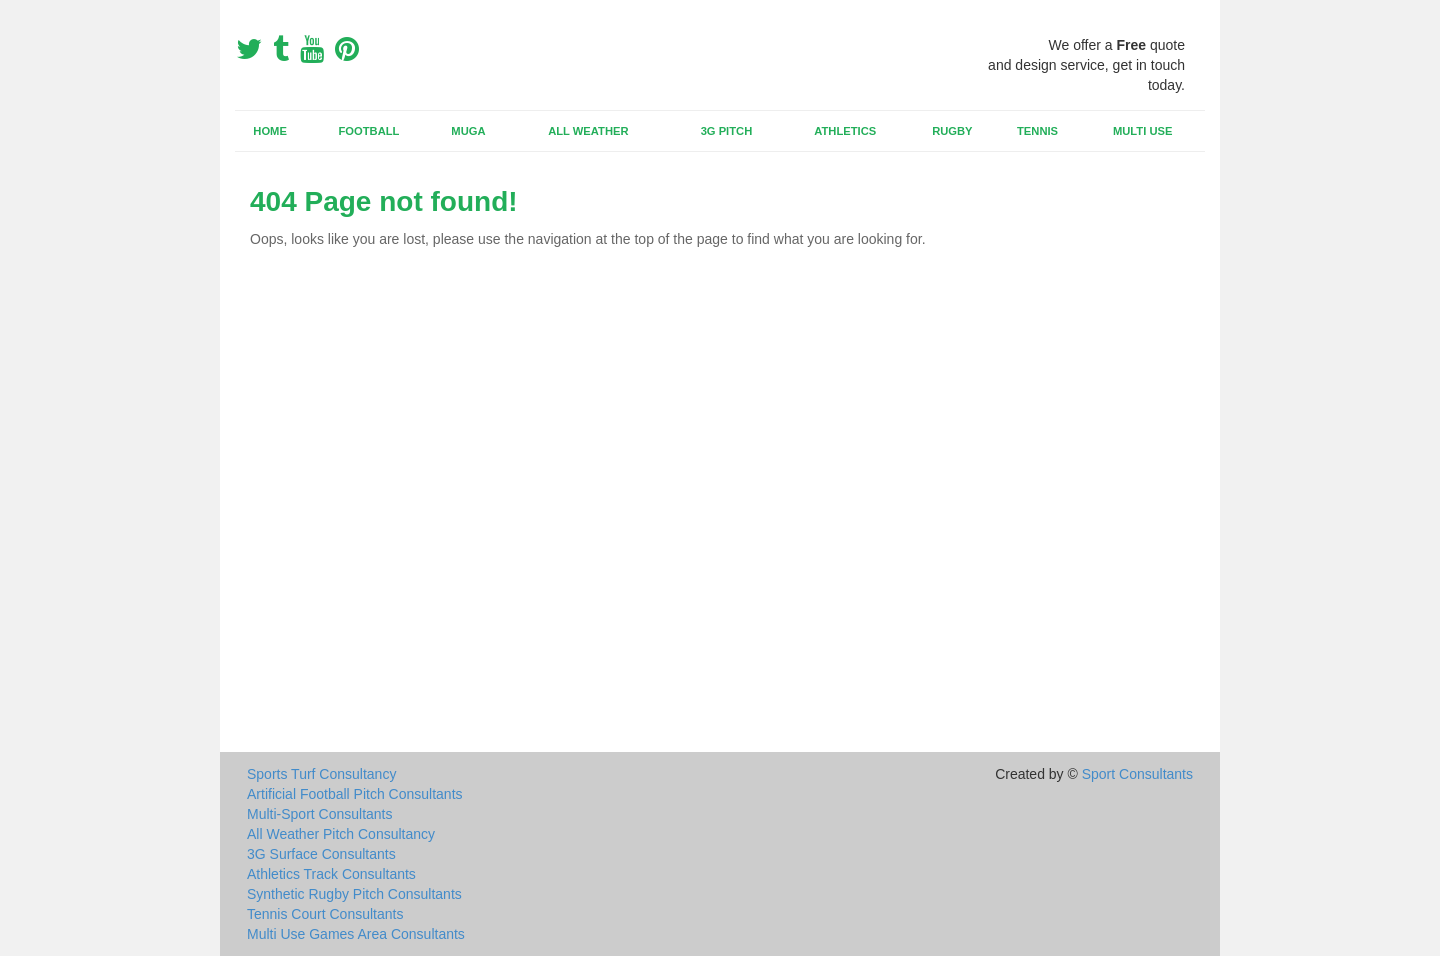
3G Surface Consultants (321, 854)
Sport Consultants (1137, 774)
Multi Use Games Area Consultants (356, 934)
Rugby (952, 131)
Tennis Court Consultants (325, 914)
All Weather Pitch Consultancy (341, 834)
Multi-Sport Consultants (320, 814)
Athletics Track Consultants (331, 874)
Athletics (845, 131)
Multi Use (1142, 131)
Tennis (1037, 131)
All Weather (588, 131)
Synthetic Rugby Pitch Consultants (354, 894)
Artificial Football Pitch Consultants (355, 794)
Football (369, 131)
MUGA (468, 131)
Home (270, 131)
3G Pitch (727, 131)
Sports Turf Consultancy (321, 774)
